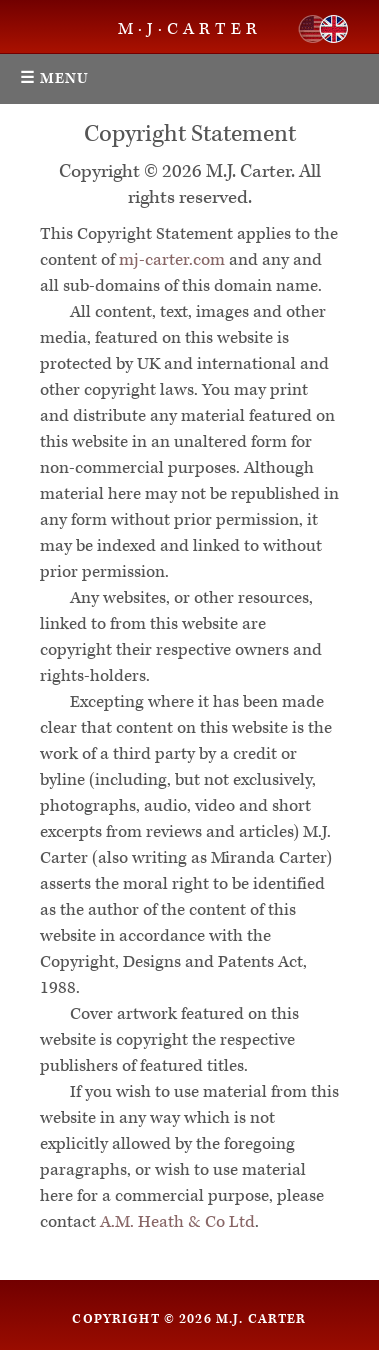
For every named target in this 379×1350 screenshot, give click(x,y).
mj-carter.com (172, 260)
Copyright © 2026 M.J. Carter (189, 1319)
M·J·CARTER (190, 29)
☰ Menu (55, 78)
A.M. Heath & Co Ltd (177, 1222)
